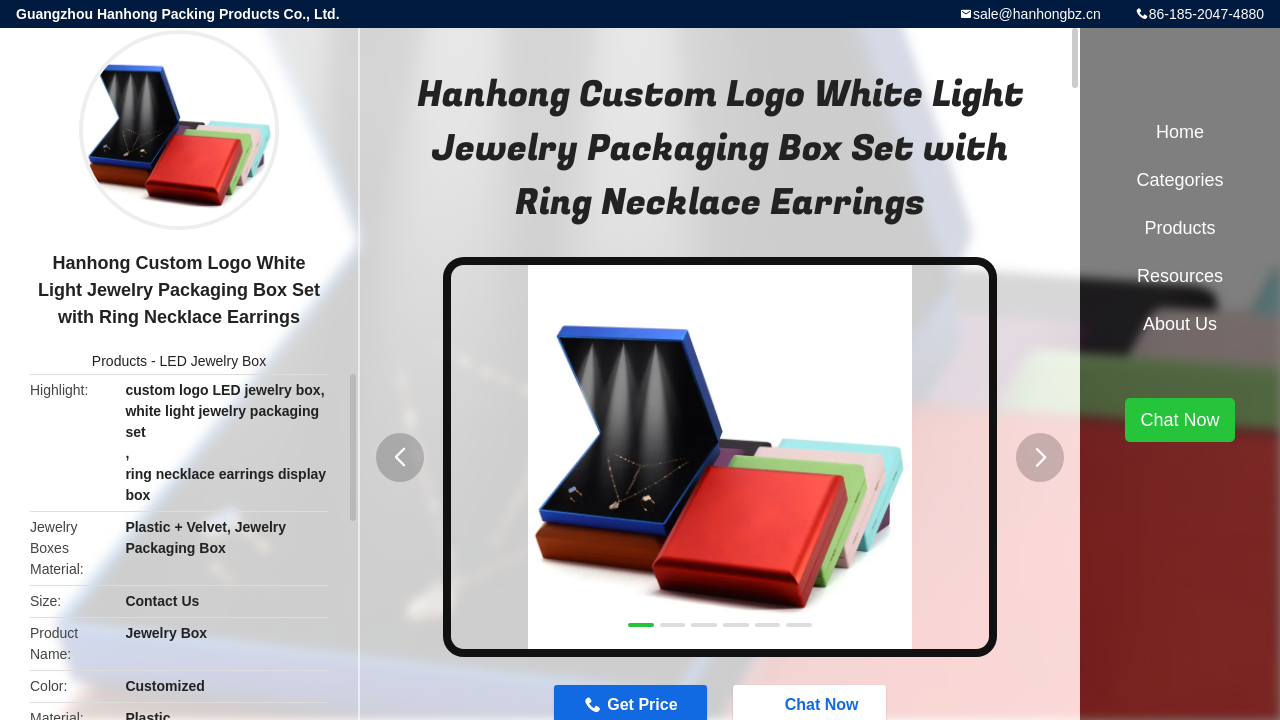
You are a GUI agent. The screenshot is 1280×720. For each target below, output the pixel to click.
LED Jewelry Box (213, 361)
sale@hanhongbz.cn (1037, 14)
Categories (1179, 180)
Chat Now (1179, 420)
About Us (1180, 324)
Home (1180, 132)
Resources (1180, 276)
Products (119, 361)
